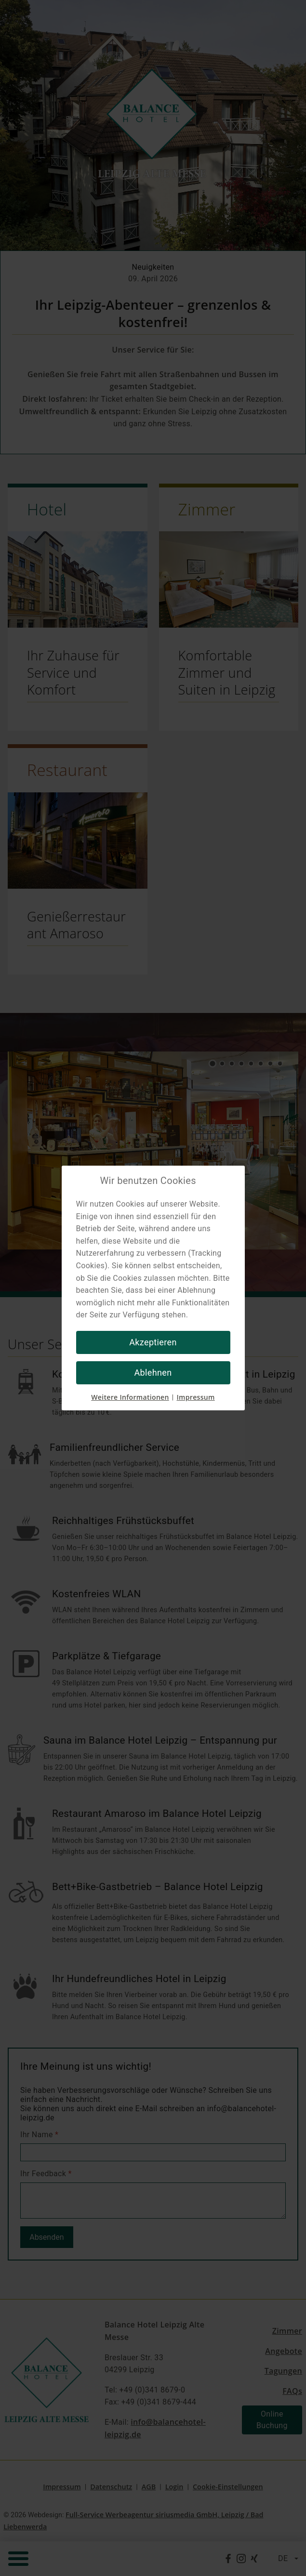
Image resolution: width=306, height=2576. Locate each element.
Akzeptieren (153, 1342)
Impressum (195, 1397)
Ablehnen (153, 1372)
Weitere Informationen (130, 1397)
